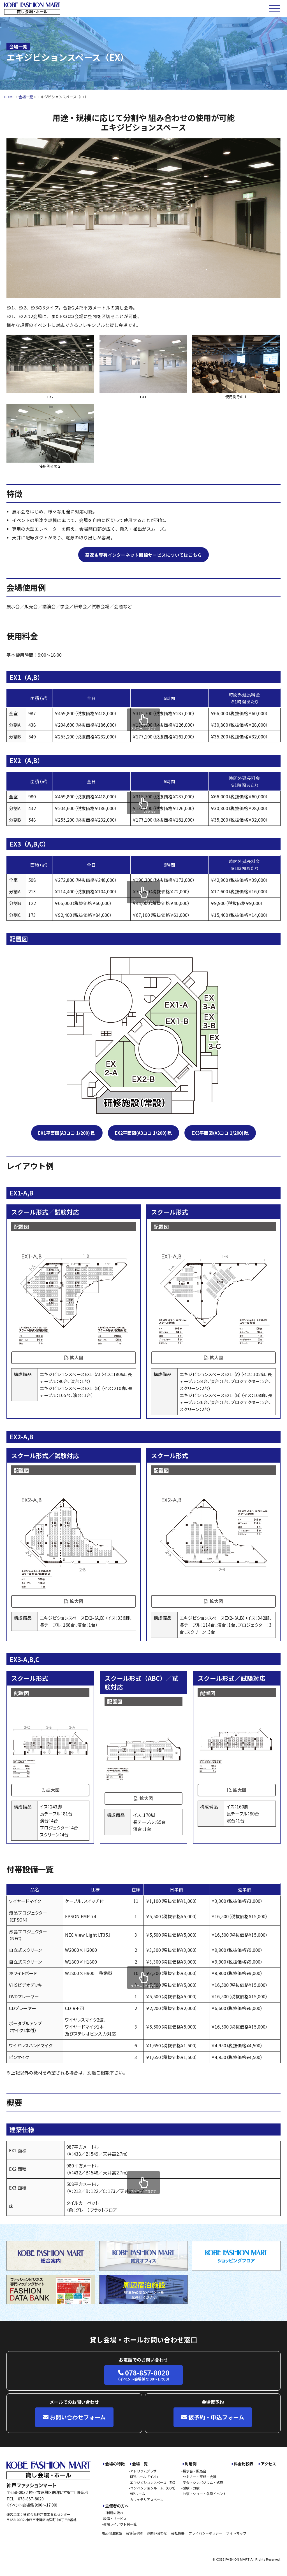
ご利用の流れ (113, 2512)
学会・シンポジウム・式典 (203, 2482)
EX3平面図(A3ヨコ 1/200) (218, 1133)
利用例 (190, 2464)
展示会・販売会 (194, 2470)
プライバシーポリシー (205, 2533)
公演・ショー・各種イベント (204, 2493)
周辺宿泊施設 (112, 2533)
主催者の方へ (117, 2506)
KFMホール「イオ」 (145, 2476)
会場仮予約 (134, 2533)
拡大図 (73, 1357)
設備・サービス (115, 2518)
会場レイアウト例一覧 (120, 2524)
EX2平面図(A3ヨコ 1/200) (141, 1133)
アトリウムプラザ (143, 2470)
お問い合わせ (157, 2533)
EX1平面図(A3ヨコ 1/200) (64, 1133)
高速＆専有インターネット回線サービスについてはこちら (143, 555)
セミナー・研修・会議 (199, 2476)
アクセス (268, 2464)
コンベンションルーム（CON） (153, 2488)
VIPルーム (137, 2493)
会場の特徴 (115, 2464)
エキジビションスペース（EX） (153, 2482)
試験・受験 (191, 2488)
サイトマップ (236, 2533)
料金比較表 (243, 2464)
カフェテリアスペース (146, 2499)
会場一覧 (140, 2464)
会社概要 (177, 2533)
